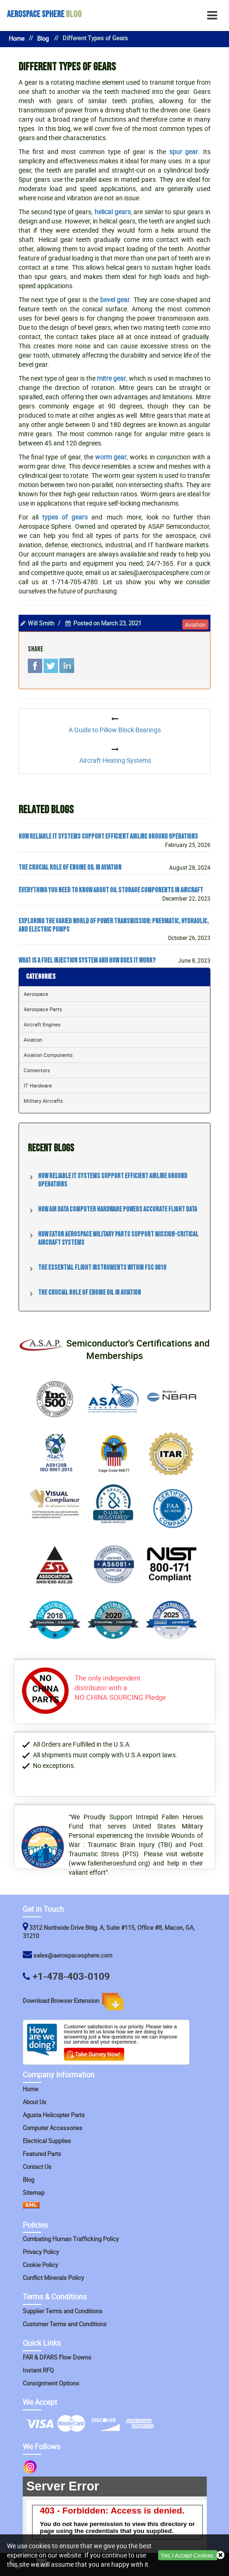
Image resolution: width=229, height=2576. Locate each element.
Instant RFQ (38, 2370)
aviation (195, 624)
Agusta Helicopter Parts (54, 2115)
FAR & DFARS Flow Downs (57, 2357)
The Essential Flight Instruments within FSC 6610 (102, 1267)
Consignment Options (51, 2383)
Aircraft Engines (42, 1024)
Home (17, 39)
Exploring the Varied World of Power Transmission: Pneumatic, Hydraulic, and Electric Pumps (114, 925)
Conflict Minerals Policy (53, 2278)
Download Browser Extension (73, 2001)
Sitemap (34, 2193)
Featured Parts (42, 2154)
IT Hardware (38, 1085)
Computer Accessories (53, 2128)
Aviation (33, 1039)
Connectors (37, 1070)
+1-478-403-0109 (71, 1976)
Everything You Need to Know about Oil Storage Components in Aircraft (111, 890)
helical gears (113, 211)
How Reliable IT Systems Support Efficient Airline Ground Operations (108, 837)
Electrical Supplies (47, 2141)
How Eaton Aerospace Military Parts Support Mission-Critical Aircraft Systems (118, 1238)
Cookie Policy (40, 2265)
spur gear (183, 151)
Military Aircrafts (43, 1100)
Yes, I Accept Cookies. (188, 2555)
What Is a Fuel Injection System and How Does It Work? (87, 961)
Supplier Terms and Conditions (62, 2311)
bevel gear (115, 299)
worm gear (111, 456)
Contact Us (37, 2167)
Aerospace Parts (43, 1009)
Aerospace (36, 993)
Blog (44, 14)
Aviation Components (48, 1054)
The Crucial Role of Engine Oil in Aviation (70, 868)
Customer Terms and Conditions (65, 2324)
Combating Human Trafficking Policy (71, 2239)
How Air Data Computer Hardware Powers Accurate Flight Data (117, 1209)
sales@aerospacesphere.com (72, 1955)
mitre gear (111, 378)
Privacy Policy (41, 2252)
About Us (34, 2102)
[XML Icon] (31, 2206)
